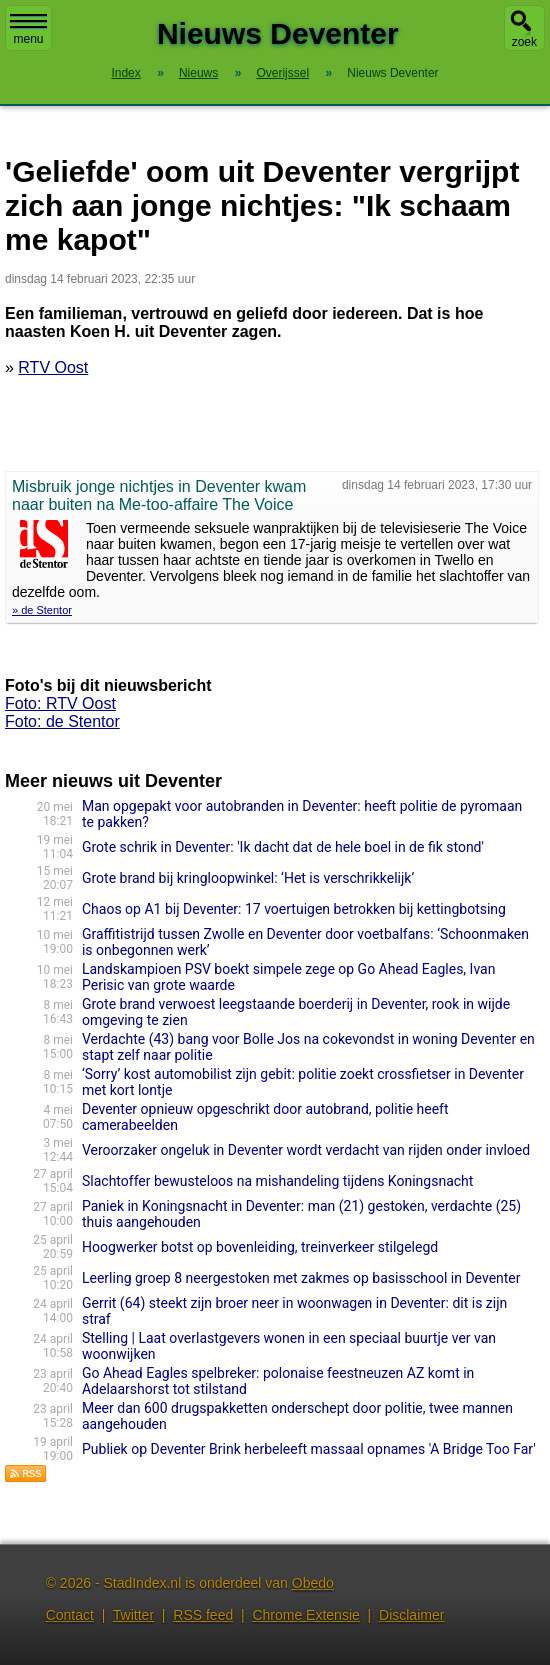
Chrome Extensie (305, 1615)
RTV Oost (53, 367)
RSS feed (203, 1615)
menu (28, 30)
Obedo (313, 1583)
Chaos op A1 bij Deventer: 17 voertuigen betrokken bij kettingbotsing (294, 909)
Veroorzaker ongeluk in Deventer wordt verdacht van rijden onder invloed (306, 1150)
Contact (70, 1615)
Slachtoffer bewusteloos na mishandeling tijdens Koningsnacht (277, 1181)
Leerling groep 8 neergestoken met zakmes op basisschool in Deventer (301, 1278)
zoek (524, 42)
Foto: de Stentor (62, 721)
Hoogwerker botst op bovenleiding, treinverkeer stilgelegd (260, 1247)
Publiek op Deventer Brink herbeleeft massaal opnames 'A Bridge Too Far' (309, 1449)
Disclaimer (411, 1615)
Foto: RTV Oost (60, 703)
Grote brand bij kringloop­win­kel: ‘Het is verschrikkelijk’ (248, 878)
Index (125, 73)
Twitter (133, 1615)
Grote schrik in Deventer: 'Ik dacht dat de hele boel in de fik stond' (283, 847)
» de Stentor (42, 610)
